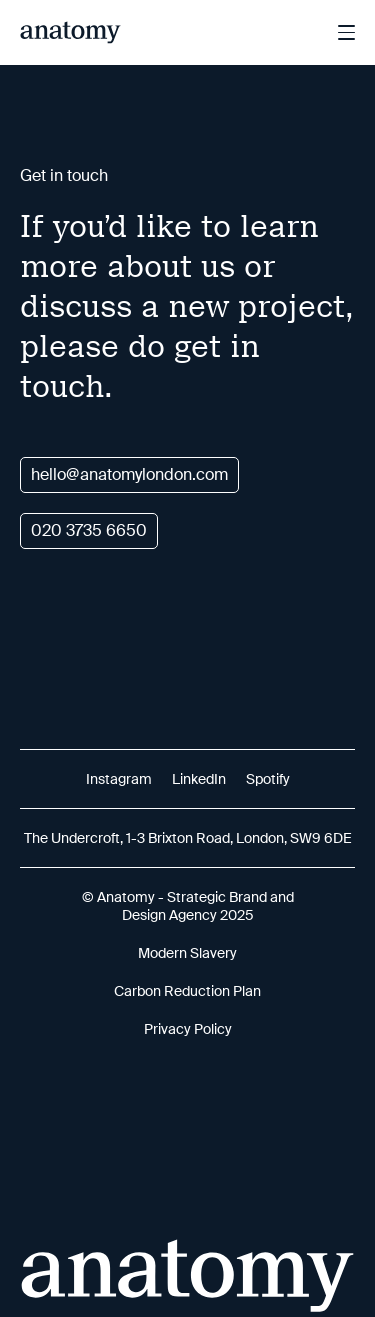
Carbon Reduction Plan (187, 991)
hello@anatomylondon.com (129, 474)
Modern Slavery (187, 953)
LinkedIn (199, 779)
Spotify (268, 779)
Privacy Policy (188, 1029)
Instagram (119, 779)
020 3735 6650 (89, 530)
